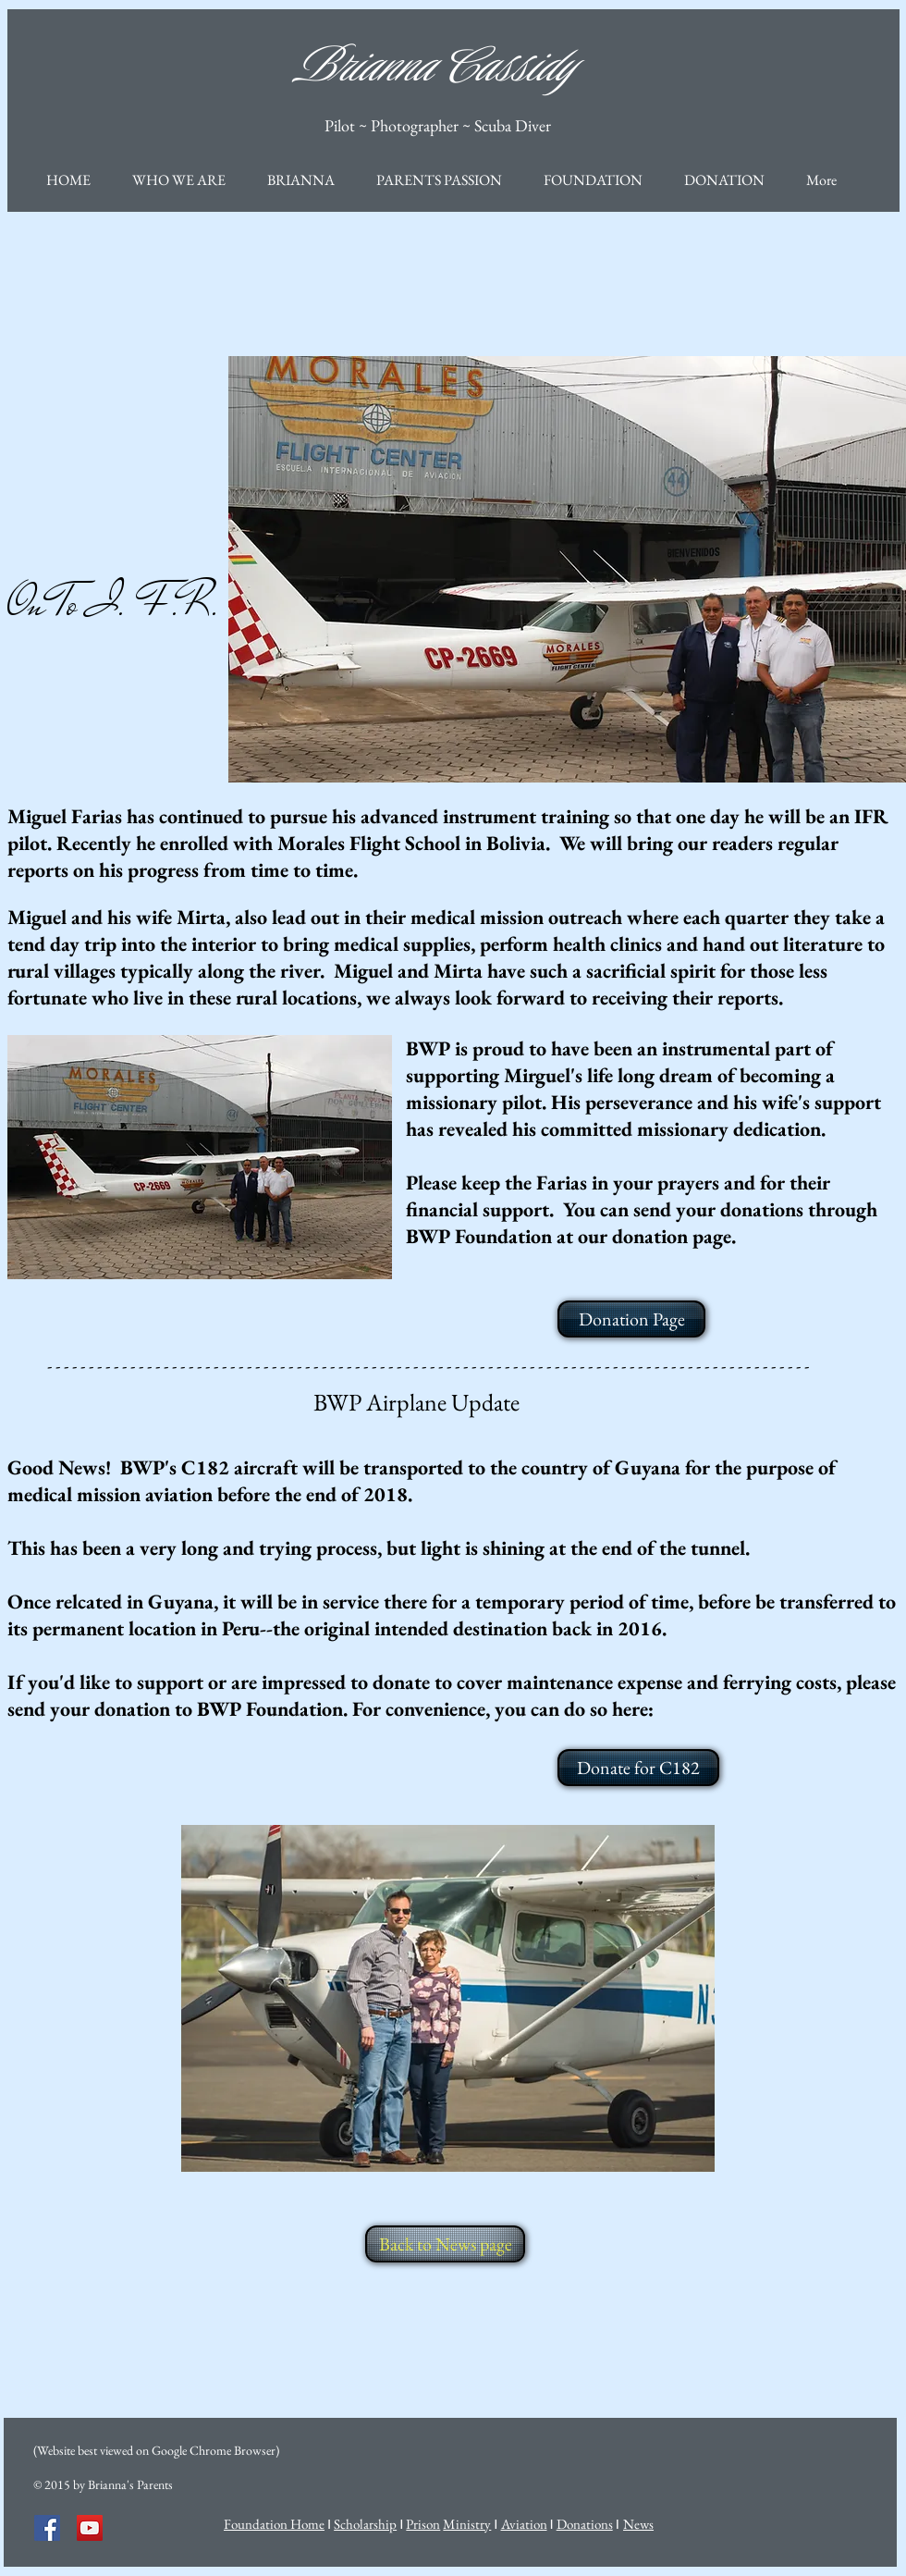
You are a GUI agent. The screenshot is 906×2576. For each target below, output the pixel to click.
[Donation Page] (631, 1318)
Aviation (524, 2524)
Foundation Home (274, 2524)
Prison (423, 2524)
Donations (585, 2524)
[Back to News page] (445, 2243)
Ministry (467, 2524)
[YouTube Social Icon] (90, 2528)
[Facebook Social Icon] (47, 2528)
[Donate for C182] (638, 1767)
